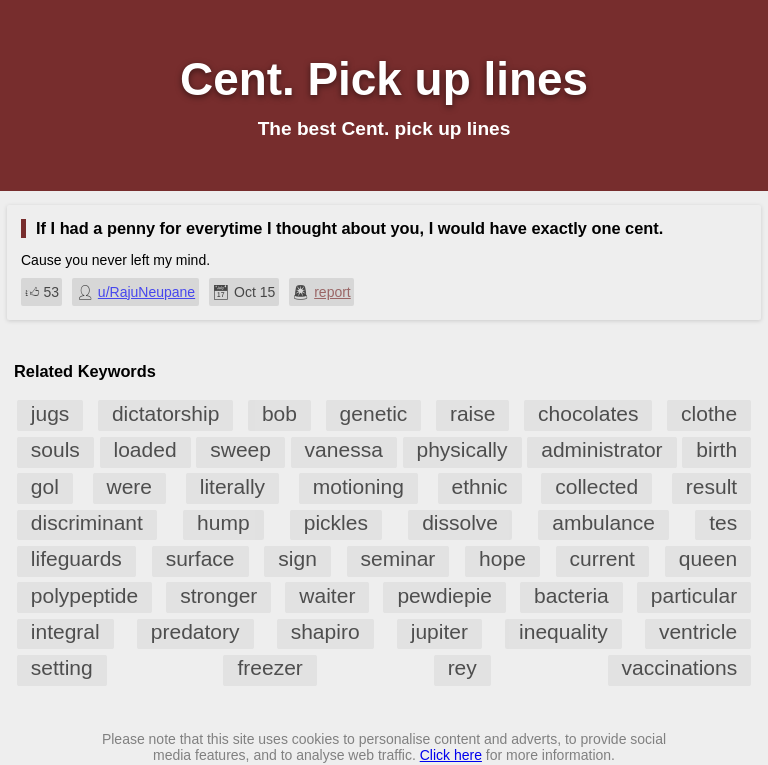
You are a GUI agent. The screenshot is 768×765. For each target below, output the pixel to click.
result (711, 486)
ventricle (698, 631)
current (602, 558)
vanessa (344, 449)
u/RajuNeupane (146, 292)
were (130, 486)
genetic (374, 413)
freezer (269, 667)
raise (473, 413)
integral (65, 631)
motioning (358, 486)
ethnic (480, 486)
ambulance (603, 522)
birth (716, 449)
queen (708, 558)
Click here (451, 755)
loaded (145, 449)
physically (462, 449)
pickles (336, 522)
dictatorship (165, 413)
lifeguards (76, 558)
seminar (398, 558)
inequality (563, 631)
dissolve (460, 522)
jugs (50, 413)
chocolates (588, 413)
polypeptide (84, 595)
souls (55, 449)
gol (45, 486)
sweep (240, 449)
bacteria (571, 595)
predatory (195, 631)
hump (223, 522)
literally (232, 486)
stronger (218, 595)
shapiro (325, 631)
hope (502, 558)
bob (279, 413)
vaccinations (680, 667)
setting (62, 667)
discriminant (87, 522)
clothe (709, 413)
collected (596, 486)
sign (297, 558)
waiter (327, 595)
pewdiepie (444, 595)
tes (723, 522)
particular (694, 595)
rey (462, 667)
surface (200, 558)
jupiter (439, 631)
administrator (601, 449)
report (332, 292)
